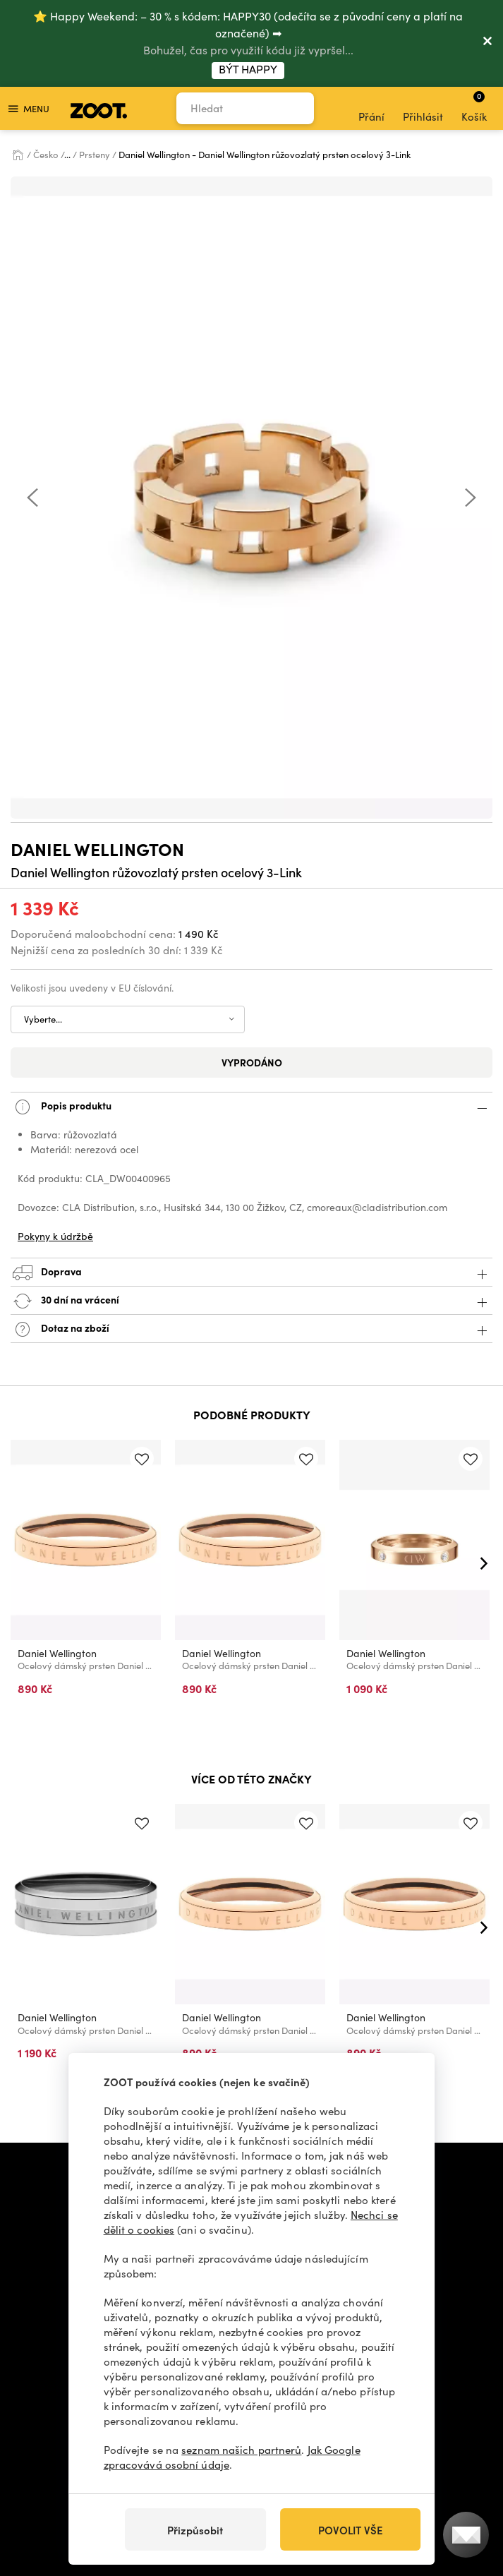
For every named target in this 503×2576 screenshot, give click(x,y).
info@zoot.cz (242, 2167)
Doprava (251, 1272)
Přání (371, 109)
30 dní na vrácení (251, 1301)
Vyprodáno (252, 1062)
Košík (474, 107)
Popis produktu (251, 1107)
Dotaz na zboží (251, 1329)
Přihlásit (423, 109)
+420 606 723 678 (140, 2167)
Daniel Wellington (97, 848)
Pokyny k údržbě (55, 1236)
